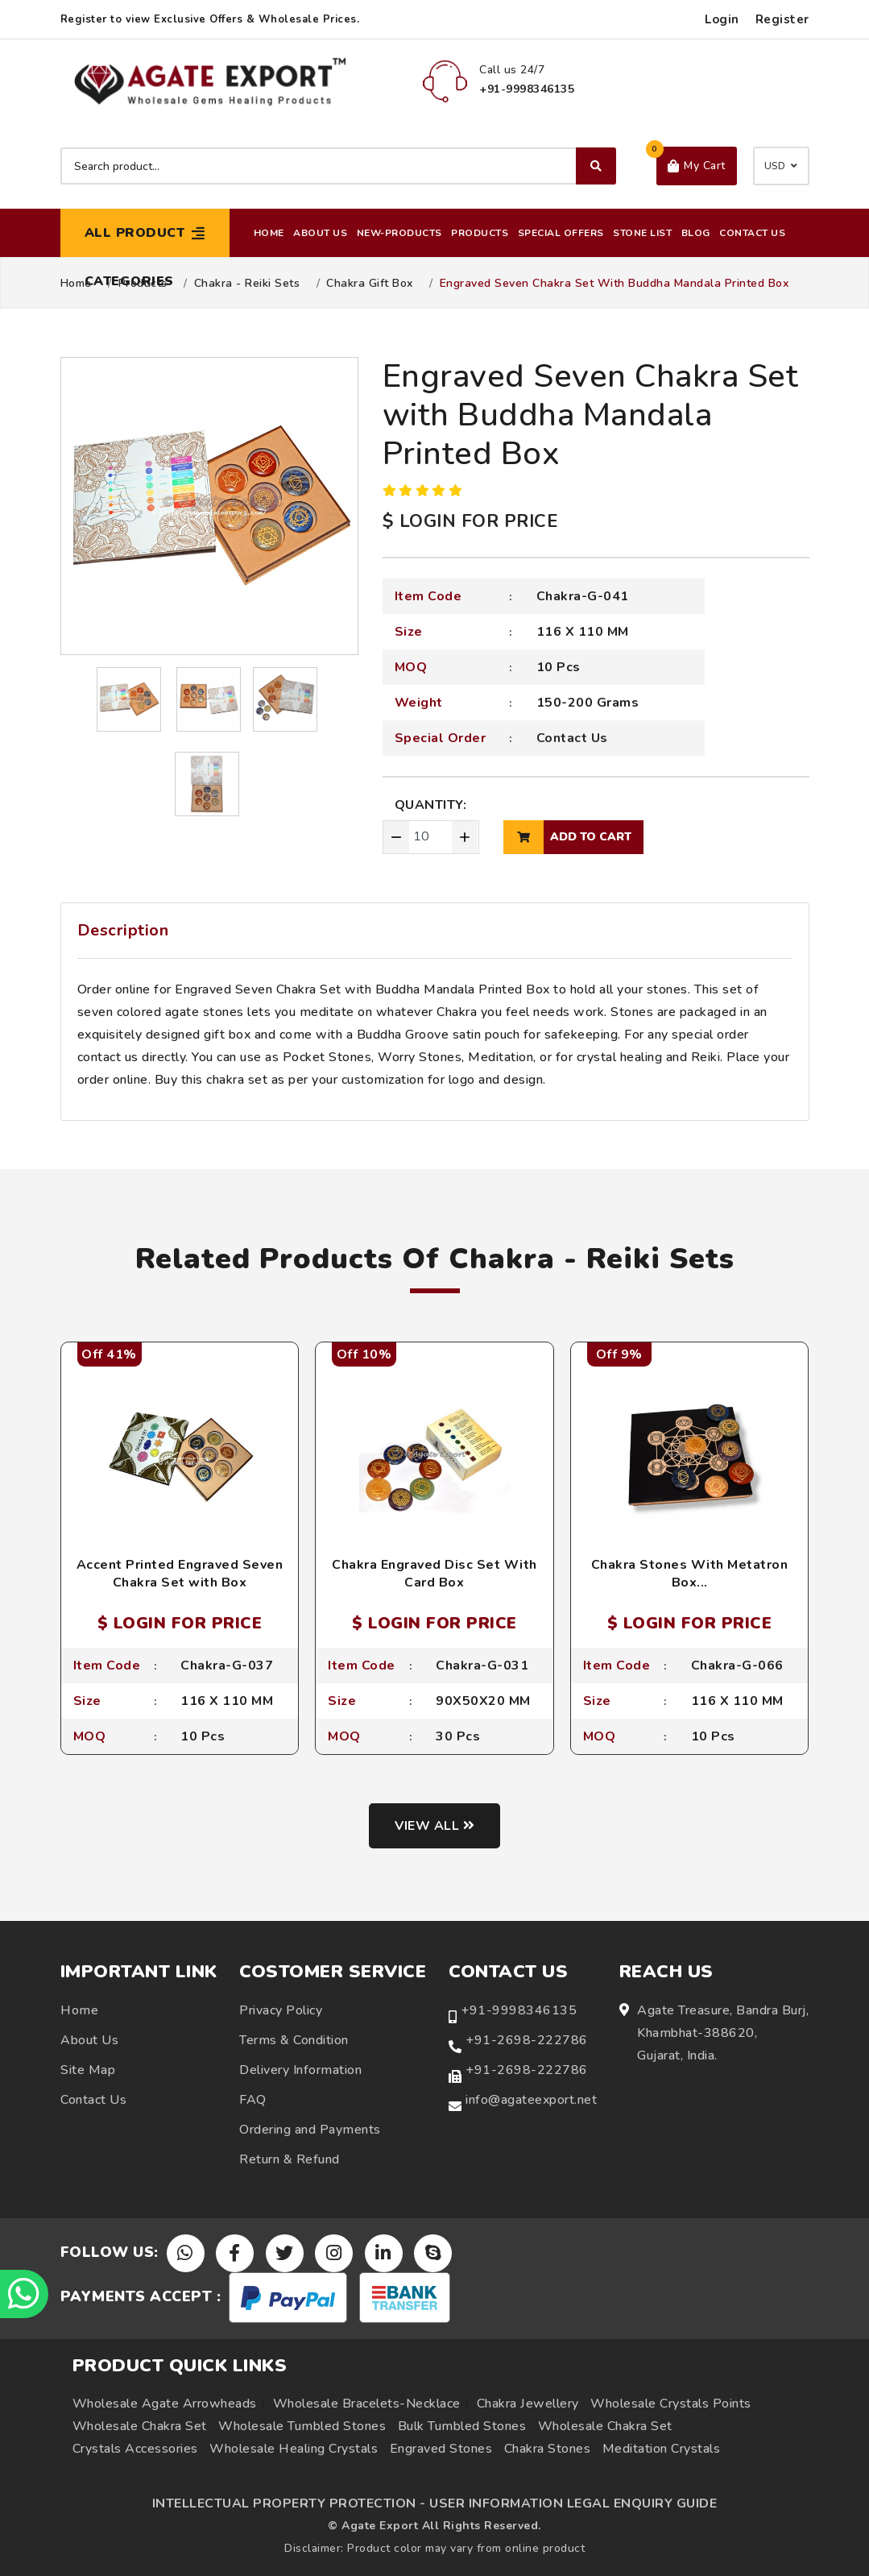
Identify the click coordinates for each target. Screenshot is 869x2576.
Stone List (642, 232)
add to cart (567, 837)
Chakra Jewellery (528, 2403)
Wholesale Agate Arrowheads (164, 2403)
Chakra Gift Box (369, 283)
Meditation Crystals (661, 2449)
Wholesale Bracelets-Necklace (367, 2403)
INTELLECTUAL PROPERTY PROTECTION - (289, 2503)
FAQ (253, 2100)
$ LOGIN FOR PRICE (470, 521)
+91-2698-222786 (527, 2040)
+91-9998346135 (519, 2010)
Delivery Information (300, 2070)
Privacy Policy (280, 2010)
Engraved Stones (441, 2449)
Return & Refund (289, 2159)
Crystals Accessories (135, 2449)
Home (269, 232)
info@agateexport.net (531, 2100)
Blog (695, 232)
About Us (320, 232)
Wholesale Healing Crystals (293, 2449)
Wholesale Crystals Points (670, 2403)
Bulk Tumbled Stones (462, 2426)
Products (479, 232)
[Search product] (338, 166)
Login (722, 19)
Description (123, 930)
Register (782, 19)
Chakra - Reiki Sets (247, 283)
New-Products (399, 232)
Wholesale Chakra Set (139, 2426)
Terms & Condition (294, 2040)
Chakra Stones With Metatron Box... (689, 1573)
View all (434, 1826)
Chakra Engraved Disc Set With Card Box (434, 1573)
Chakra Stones (547, 2449)
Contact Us (752, 232)
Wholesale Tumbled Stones (302, 2426)
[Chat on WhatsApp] (24, 2294)
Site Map (87, 2070)
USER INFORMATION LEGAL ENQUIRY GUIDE (573, 2503)
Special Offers (561, 232)
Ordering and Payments (310, 2129)
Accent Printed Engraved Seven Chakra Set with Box (180, 1573)
